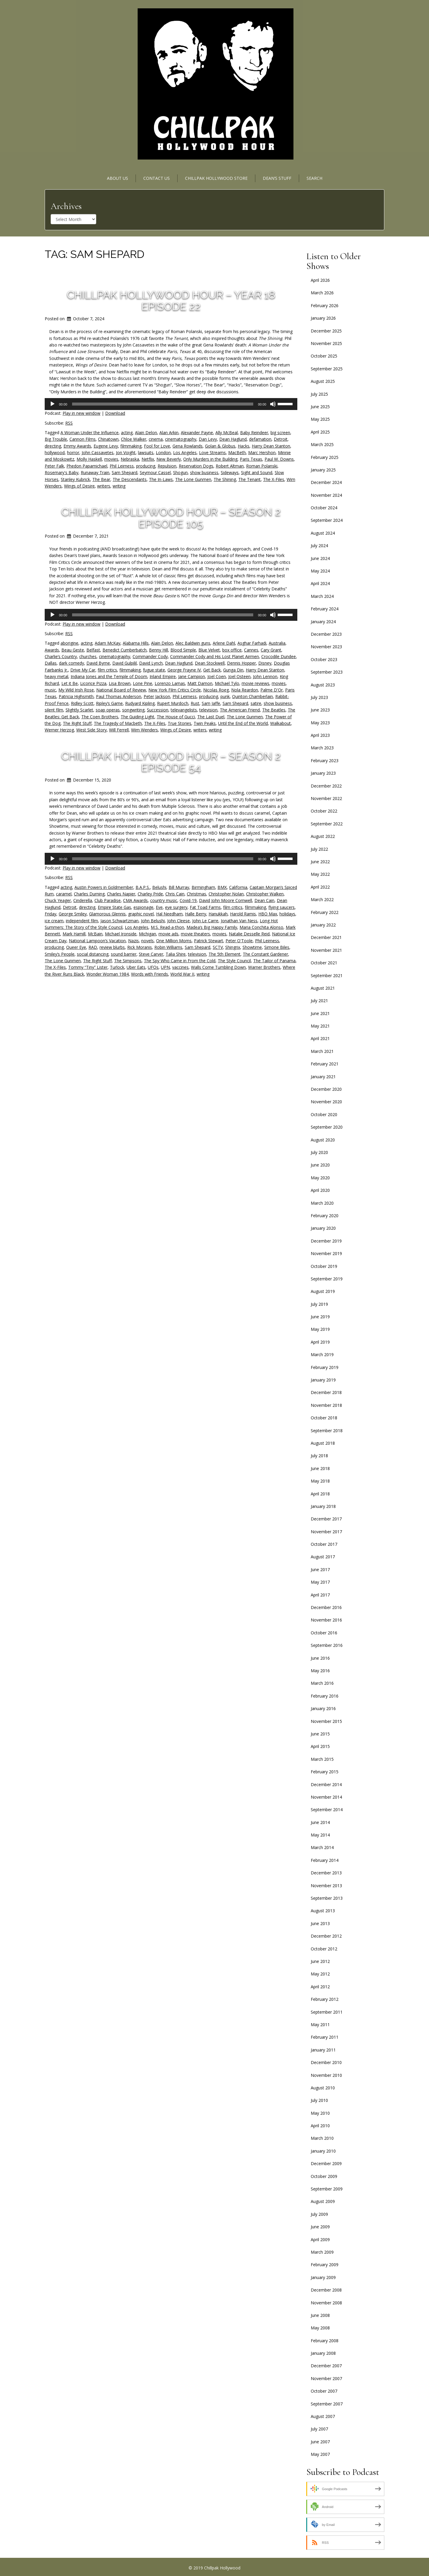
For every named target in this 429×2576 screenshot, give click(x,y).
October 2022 (324, 811)
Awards (52, 650)
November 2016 (326, 1620)
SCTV (218, 947)
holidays (287, 914)
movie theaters (195, 934)
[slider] (162, 404)
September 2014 (327, 1809)
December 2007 (326, 2365)
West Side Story (91, 730)
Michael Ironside (120, 934)
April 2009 (320, 2239)
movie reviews (255, 683)
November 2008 (326, 2303)
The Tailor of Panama (274, 960)
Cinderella (82, 900)
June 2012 (320, 1961)
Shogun (180, 472)
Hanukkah (218, 914)
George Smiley (73, 914)
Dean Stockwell (210, 663)
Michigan (147, 934)
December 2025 (326, 331)
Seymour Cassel (155, 472)
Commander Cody (150, 656)
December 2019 (326, 1241)
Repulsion (167, 466)
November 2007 (326, 2378)
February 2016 (324, 1696)
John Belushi (153, 920)
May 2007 (320, 2454)
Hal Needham (169, 914)
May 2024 (320, 571)
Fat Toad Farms (205, 907)
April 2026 (320, 280)
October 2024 (324, 507)
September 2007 (327, 2404)
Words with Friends (149, 974)
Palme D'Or (271, 690)
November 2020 (326, 1101)
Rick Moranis (139, 947)
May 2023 (320, 722)
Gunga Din (233, 670)
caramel (64, 894)
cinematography (180, 439)
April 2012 (320, 1986)
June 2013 (320, 1923)
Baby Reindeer (254, 432)
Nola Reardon (244, 690)
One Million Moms (174, 940)
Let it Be (69, 683)
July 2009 (319, 2214)
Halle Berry (195, 914)
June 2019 (320, 1316)
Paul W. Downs (279, 459)
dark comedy (71, 663)
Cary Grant (271, 650)
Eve (159, 907)
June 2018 (320, 1468)
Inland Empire (163, 676)
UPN (165, 967)
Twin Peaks (205, 723)
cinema (156, 439)
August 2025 (323, 381)
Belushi (159, 887)
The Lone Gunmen (193, 479)
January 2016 (323, 1708)
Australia (277, 643)
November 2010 (326, 2075)
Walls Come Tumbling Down (218, 967)
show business (204, 472)
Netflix (148, 459)
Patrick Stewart (208, 940)
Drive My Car (82, 670)
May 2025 (320, 419)
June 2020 (320, 1165)
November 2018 (326, 1405)
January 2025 (323, 470)
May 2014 (320, 1835)
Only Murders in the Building (210, 459)
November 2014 (326, 1797)
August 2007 (323, 2416)
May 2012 (320, 1974)
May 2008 (320, 2328)
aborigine (69, 643)
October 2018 (324, 1418)
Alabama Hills (136, 643)
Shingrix (232, 947)
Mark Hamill (74, 934)
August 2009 (323, 2201)
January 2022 (323, 925)
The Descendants (130, 479)
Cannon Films (82, 439)
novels (147, 940)
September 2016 (327, 1645)
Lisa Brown (119, 683)
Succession (157, 710)
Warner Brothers (264, 967)
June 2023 (320, 710)
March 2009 (322, 2252)
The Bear (101, 479)
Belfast (93, 650)
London (163, 452)
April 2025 (320, 432)
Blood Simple (183, 650)
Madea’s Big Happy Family (211, 927)
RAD (92, 947)
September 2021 (327, 975)
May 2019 (320, 1329)
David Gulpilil (124, 663)
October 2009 (324, 2176)
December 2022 (326, 786)
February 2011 (324, 2037)
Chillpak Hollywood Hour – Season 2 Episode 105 (171, 517)
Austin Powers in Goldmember (103, 887)
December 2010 (326, 2062)
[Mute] (273, 404)
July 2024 (319, 545)
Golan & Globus (220, 446)
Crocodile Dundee (278, 656)
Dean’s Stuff (277, 178)
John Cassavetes (98, 452)
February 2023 (324, 760)
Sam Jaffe (211, 703)
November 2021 (326, 950)
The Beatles (273, 710)
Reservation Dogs (196, 466)
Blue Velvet (209, 650)
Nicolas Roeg (216, 690)
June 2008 (320, 2315)
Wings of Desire (79, 486)
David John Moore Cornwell (225, 900)
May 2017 (320, 1582)
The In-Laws (161, 479)
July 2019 (319, 1304)
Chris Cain (174, 894)
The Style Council (234, 960)
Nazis (133, 940)
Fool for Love (157, 446)
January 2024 (323, 621)
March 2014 (322, 1847)
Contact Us (156, 178)
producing (145, 466)
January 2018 (323, 1506)
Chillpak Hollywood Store (216, 178)
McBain (95, 934)
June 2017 (320, 1569)
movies (111, 459)
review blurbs (112, 947)
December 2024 (326, 482)
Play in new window (81, 413)
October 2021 (324, 963)
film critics (107, 670)
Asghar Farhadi (251, 643)
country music (163, 900)
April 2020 (320, 1190)
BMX (222, 887)
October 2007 (324, 2391)
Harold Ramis (243, 914)
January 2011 (323, 2050)
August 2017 (323, 1556)
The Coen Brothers (99, 717)
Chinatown (108, 439)
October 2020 (324, 1114)
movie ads (168, 934)
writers (103, 486)
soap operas (108, 710)
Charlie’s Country (61, 656)
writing (119, 486)
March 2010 (322, 2138)
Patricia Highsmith (76, 696)
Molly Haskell (89, 459)
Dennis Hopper (241, 663)
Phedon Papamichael (86, 466)
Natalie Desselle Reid (249, 934)
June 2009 (320, 2227)
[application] (171, 404)
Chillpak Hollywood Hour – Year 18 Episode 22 (171, 300)
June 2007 (320, 2442)
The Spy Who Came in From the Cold (179, 960)
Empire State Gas (114, 907)
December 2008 (326, 2290)
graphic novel (141, 914)
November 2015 (326, 1721)
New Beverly (168, 459)
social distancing (92, 954)
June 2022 (320, 861)
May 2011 (320, 2024)
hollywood (55, 452)
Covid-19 (188, 900)
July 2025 (319, 394)
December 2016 (326, 1607)
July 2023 (319, 697)
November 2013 (326, 1885)
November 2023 (326, 646)
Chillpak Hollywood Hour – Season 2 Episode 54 (171, 762)
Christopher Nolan (226, 894)
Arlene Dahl (224, 643)
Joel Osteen (239, 676)
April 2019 (320, 1342)
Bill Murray (179, 887)
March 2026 (322, 292)
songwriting (133, 710)
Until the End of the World (243, 723)
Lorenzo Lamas (170, 683)
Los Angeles (185, 452)
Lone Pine (142, 683)
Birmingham (203, 887)
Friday (50, 914)
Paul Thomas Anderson (118, 696)
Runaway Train (95, 472)
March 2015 (322, 1759)
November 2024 (326, 495)
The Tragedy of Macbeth (118, 723)
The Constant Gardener (265, 954)
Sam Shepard (124, 472)
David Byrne (98, 663)
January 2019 (323, 1380)
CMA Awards (135, 900)
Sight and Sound (256, 472)
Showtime (252, 947)
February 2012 (324, 1999)
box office (232, 650)
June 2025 (320, 406)
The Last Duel (210, 717)
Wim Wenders (144, 730)
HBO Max (267, 914)
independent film (82, 920)
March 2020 (322, 1203)
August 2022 (323, 836)
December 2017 (326, 1519)
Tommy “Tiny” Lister (88, 967)
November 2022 (326, 798)
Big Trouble (56, 439)
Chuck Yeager (58, 900)
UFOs (153, 967)
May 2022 (320, 874)
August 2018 (323, 1443)
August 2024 (323, 533)
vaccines (180, 967)
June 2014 (320, 1822)
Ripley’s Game (109, 703)
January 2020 (323, 1228)
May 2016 (320, 1670)
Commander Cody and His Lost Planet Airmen (214, 656)
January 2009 (323, 2277)
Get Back (212, 670)
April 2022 (320, 887)
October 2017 (324, 1544)
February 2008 (324, 2340)
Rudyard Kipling (140, 703)
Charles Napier (121, 894)
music (50, 690)
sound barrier (123, 954)
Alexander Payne (197, 432)
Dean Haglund (233, 439)
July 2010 (319, 2100)
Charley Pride (150, 894)
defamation (260, 439)
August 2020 (323, 1140)
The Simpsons (128, 960)
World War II (182, 974)
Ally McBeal (226, 432)
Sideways (230, 472)
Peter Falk (54, 466)
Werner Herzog (59, 730)
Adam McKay (107, 643)
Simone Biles (276, 947)
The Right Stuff (77, 723)
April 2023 (320, 735)
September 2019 (327, 1279)
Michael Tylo (227, 683)
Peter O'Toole (239, 940)
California (238, 887)
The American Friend (240, 710)
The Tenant (249, 479)
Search (314, 178)
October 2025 (324, 356)
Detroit (280, 439)
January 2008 (323, 2353)
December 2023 (326, 634)
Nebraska (130, 459)
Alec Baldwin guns (192, 643)
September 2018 (327, 1430)
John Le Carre (205, 920)
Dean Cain (264, 900)
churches (88, 656)
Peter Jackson (157, 696)
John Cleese (178, 920)
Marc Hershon (262, 452)
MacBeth (237, 452)
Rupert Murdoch (172, 703)
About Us (117, 178)
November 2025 (326, 343)
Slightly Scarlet (79, 710)
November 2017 (326, 1531)
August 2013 (323, 1910)
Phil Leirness (122, 466)
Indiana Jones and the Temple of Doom (109, 676)
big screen (280, 432)
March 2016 (322, 1683)
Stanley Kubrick (75, 479)
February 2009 (324, 2264)
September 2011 (327, 2012)
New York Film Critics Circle (174, 690)
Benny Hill (158, 650)
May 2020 (320, 1178)
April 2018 (320, 1494)
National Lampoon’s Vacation (97, 940)
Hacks (243, 446)
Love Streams (212, 452)
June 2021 (320, 1013)
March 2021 (322, 1051)
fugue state (154, 670)
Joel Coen (216, 676)
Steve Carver (151, 954)
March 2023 (322, 748)
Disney (264, 663)
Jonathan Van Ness (239, 920)
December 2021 (326, 937)
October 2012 (324, 1949)
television (208, 710)
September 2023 (327, 672)
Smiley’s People (59, 954)
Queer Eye (76, 947)
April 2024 (320, 583)
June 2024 (320, 558)
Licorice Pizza (93, 683)
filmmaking (131, 446)
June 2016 (320, 1658)
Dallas (51, 663)
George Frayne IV (184, 670)
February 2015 (324, 1771)
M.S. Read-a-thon (167, 927)
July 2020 (319, 1152)
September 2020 (327, 1127)
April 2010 (320, 2125)
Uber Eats (136, 967)
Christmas (196, 894)
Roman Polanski (261, 466)
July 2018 (319, 1455)
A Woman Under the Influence (89, 432)
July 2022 (319, 849)
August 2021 (323, 988)
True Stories (179, 723)
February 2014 (324, 1860)
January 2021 (323, 1076)
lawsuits (145, 452)
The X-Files (273, 479)
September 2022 (327, 824)
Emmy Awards (77, 446)
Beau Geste (72, 650)
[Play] (52, 404)
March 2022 (322, 899)
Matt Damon (199, 683)
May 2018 (320, 1481)
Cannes (251, 650)
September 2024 (327, 520)
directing (53, 446)
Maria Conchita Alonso (261, 927)
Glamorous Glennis (107, 914)
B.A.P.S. (143, 887)
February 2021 (324, 1064)
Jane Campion (191, 676)
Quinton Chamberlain (252, 696)
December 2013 (326, 1873)
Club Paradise (107, 900)
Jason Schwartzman (119, 920)
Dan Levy (208, 439)
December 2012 (326, 1936)
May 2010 (320, 2113)
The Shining (225, 479)
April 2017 (320, 1595)
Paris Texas (251, 459)
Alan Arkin (168, 432)
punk (225, 696)
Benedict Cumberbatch (124, 650)
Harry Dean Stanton (271, 446)
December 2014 (326, 1784)
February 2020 (324, 1215)
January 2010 (323, 2151)
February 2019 (324, 1367)
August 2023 (323, 685)
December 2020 (326, 1089)
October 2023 (324, 659)
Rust (195, 703)
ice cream (54, 920)
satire (256, 703)
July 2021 (319, 1000)
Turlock (117, 967)
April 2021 (320, 1038)
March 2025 (322, 444)
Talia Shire (176, 954)
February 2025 (324, 457)
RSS (69, 423)
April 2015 (320, 1746)
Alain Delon (146, 432)
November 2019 (326, 1253)
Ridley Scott (82, 703)
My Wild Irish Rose (76, 690)
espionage (143, 907)
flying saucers (281, 907)
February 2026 (324, 305)
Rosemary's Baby (61, 472)
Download (115, 413)
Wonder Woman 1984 (107, 974)
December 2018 (326, 1392)
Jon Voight (126, 452)
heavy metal (56, 676)
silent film (54, 710)
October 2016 (324, 1633)
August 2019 (323, 1291)
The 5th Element (224, 954)
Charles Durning (89, 894)
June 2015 (320, 1734)
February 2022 (324, 912)
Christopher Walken (265, 894)
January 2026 (323, 318)
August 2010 (323, 2088)
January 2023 (323, 773)
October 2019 (324, 1266)
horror (73, 452)
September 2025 (327, 369)
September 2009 (327, 2189)
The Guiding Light (137, 717)
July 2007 (319, 2429)
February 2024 (324, 609)
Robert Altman (230, 466)
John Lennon (265, 676)
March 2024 (322, 596)
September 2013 (327, 1898)
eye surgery (176, 907)
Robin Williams (168, 947)
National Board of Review (121, 690)
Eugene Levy (106, 446)
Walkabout (280, 723)
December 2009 (326, 2163)
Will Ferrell (119, 730)
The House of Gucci (176, 717)
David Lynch (151, 663)
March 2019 (322, 1354)
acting (127, 432)
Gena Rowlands (187, 446)
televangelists (184, 710)
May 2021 (320, 1026)
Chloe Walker (133, 439)
